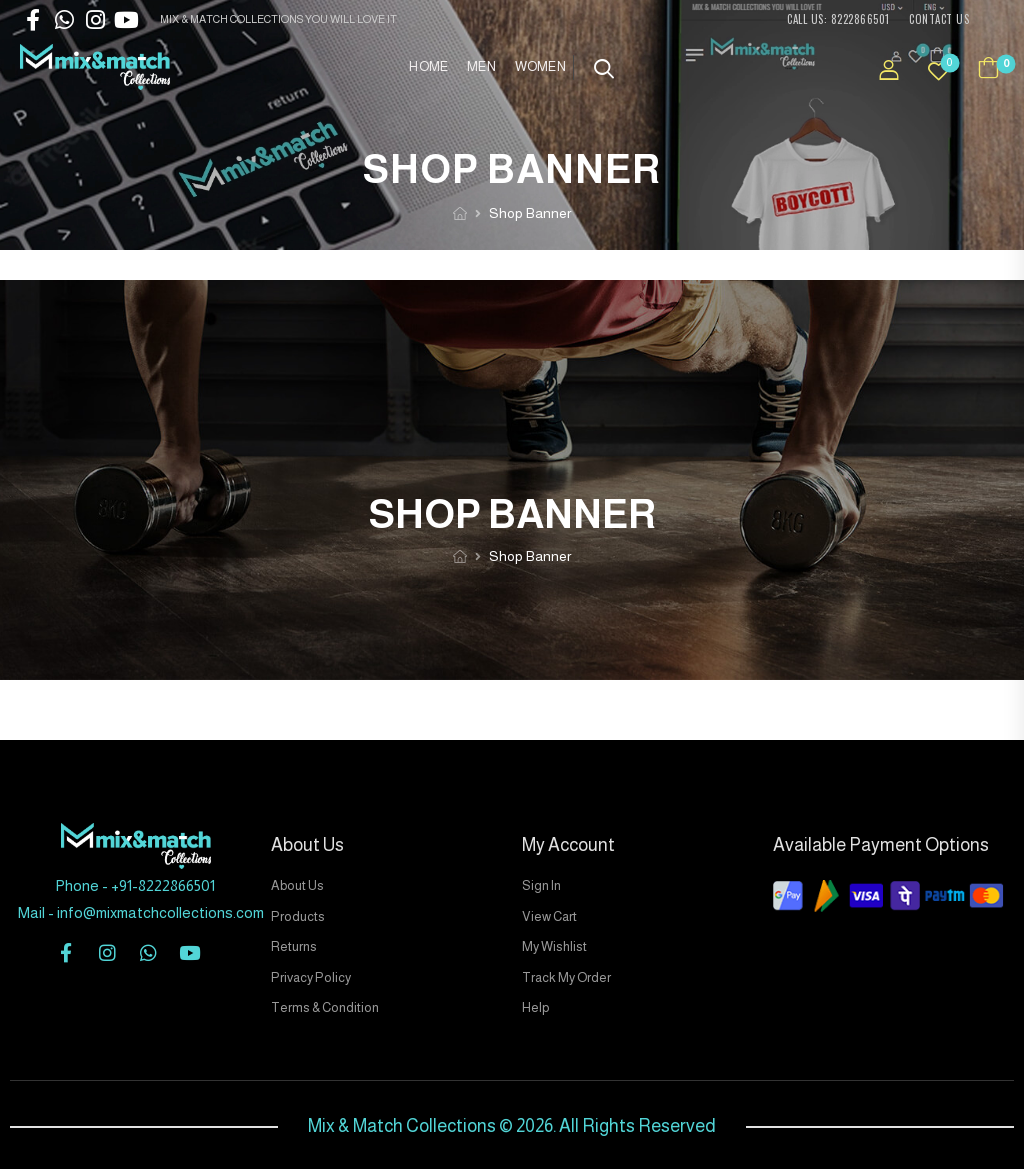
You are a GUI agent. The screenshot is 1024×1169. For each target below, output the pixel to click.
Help (535, 1007)
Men (481, 66)
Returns (294, 946)
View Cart (549, 916)
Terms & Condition (325, 1007)
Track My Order (566, 977)
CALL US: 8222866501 (838, 19)
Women (540, 66)
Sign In (541, 885)
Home (428, 66)
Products (298, 916)
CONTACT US (939, 19)
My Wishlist (554, 946)
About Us (297, 885)
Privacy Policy (311, 977)
